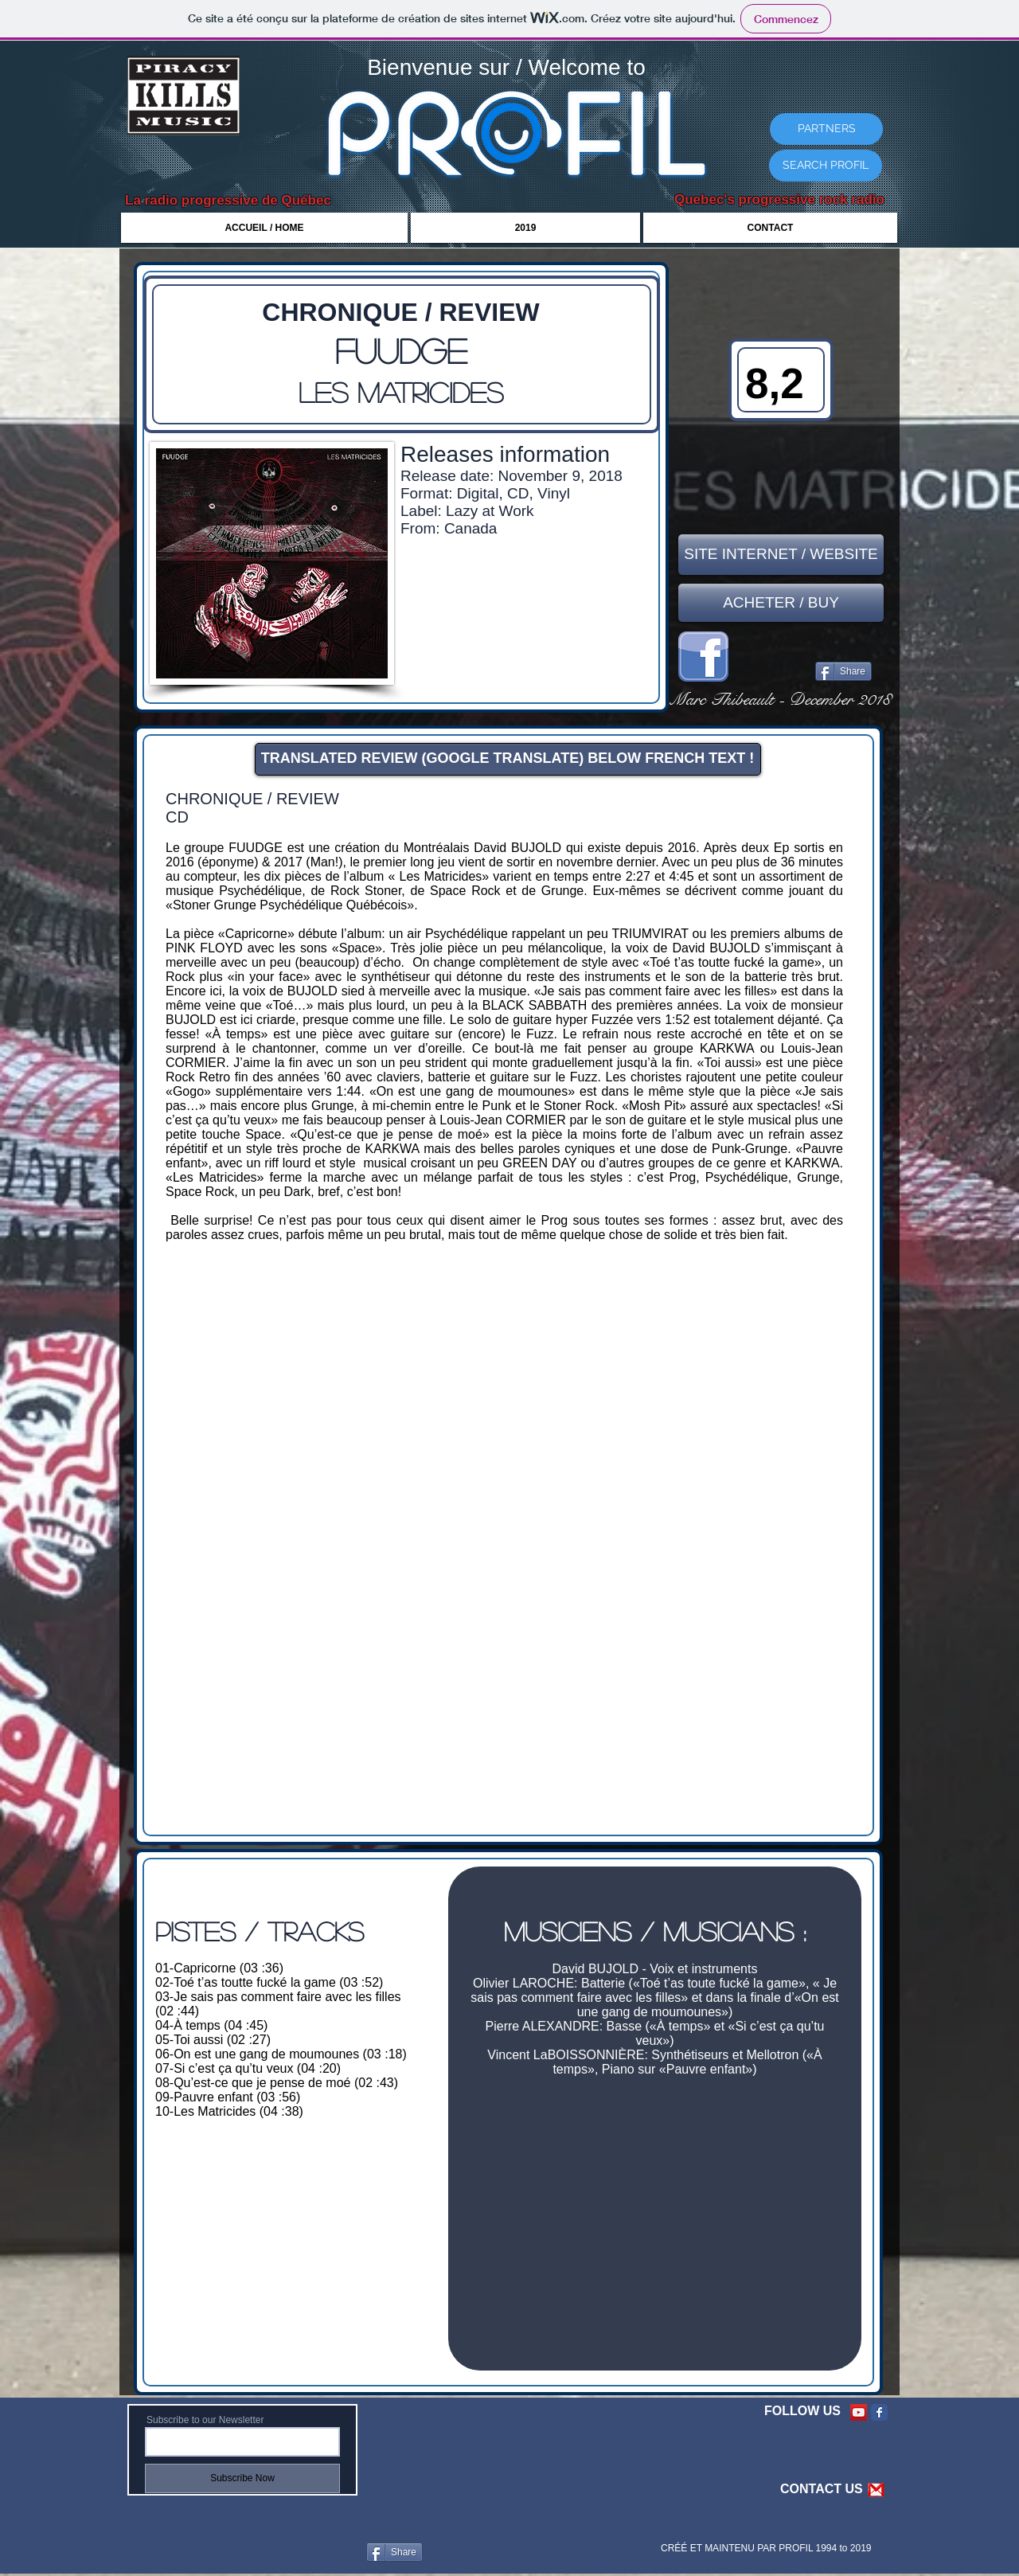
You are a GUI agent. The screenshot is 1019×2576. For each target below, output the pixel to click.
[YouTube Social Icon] (858, 2412)
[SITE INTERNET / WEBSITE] (781, 554)
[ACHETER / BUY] (781, 603)
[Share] (843, 671)
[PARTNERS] (826, 129)
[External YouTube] (655, 2215)
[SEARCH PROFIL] (825, 166)
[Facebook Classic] (879, 2412)
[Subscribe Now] (242, 2478)
